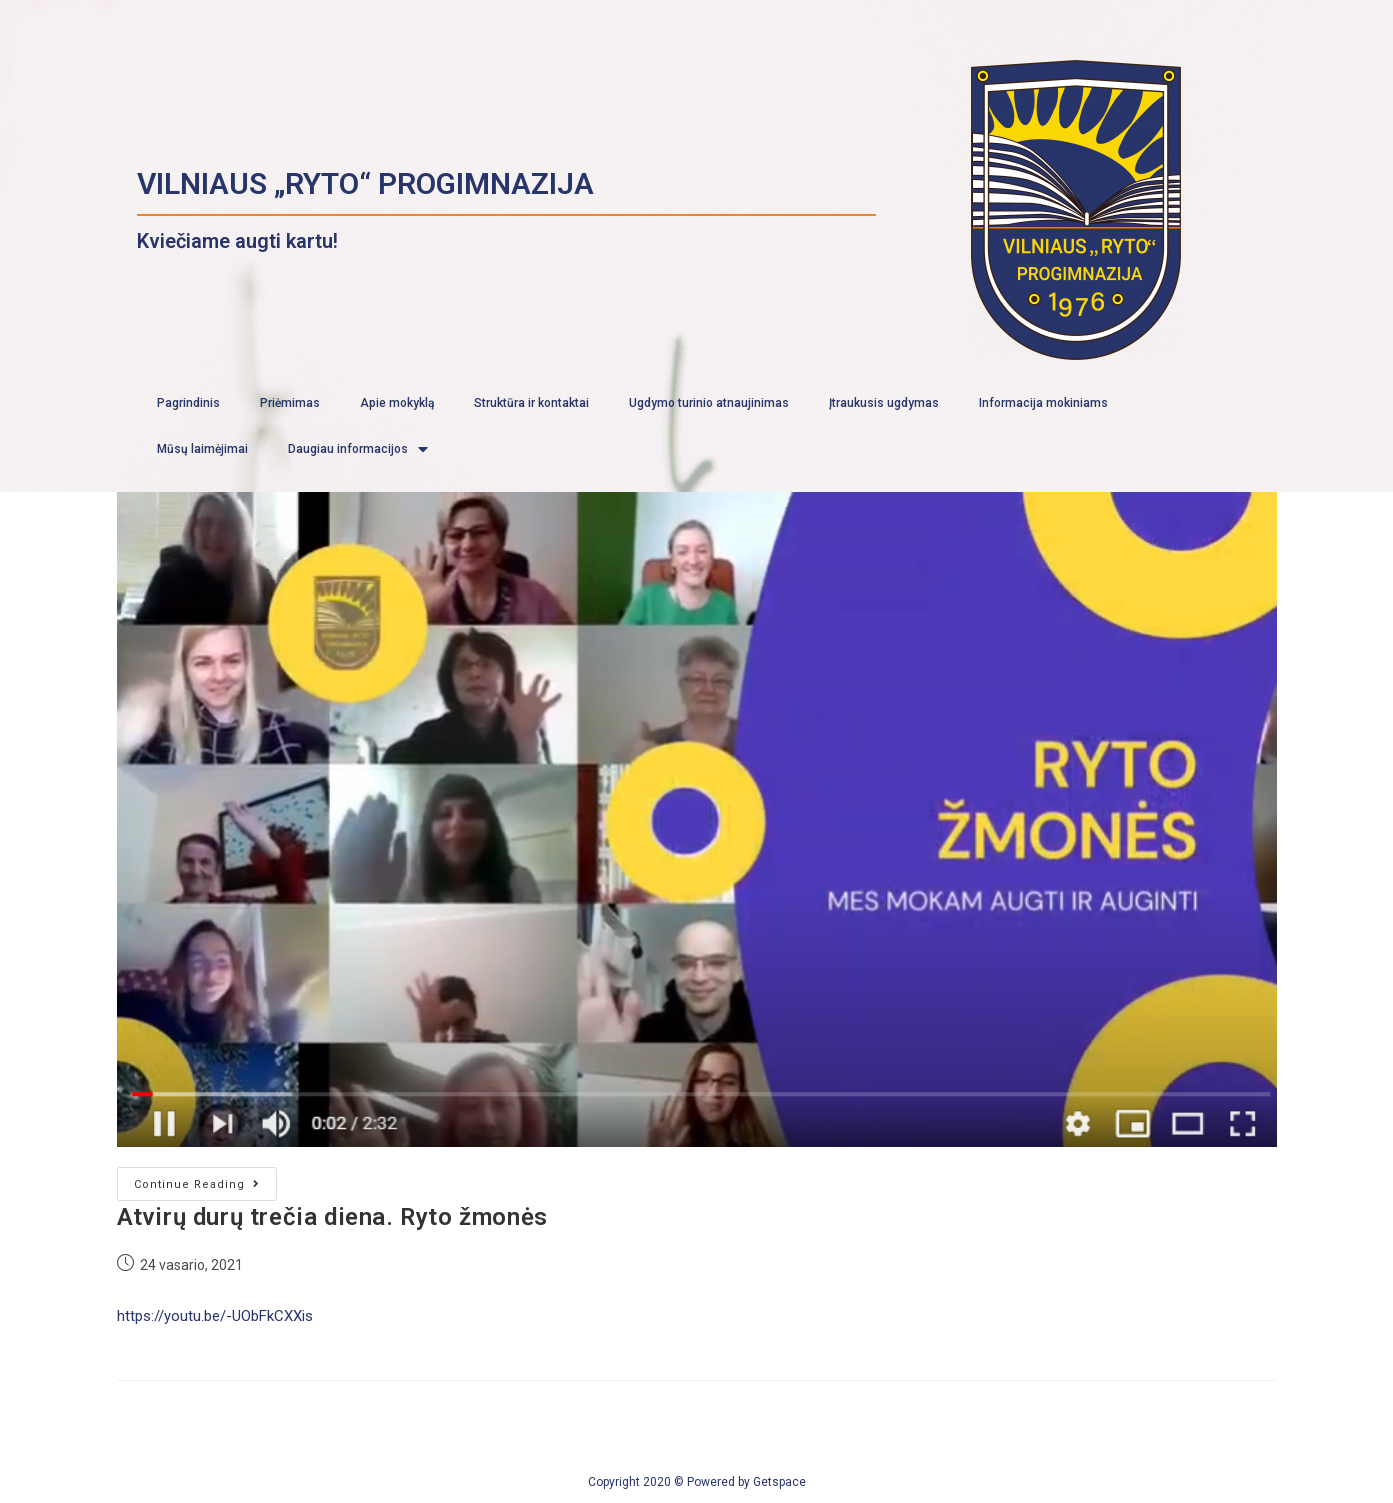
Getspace (779, 1482)
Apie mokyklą (397, 403)
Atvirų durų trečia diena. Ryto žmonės (332, 1217)
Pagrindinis (188, 403)
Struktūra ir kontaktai (531, 403)
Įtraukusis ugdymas (884, 403)
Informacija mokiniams (1043, 403)
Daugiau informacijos (358, 449)
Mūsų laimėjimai (202, 449)
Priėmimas (290, 403)
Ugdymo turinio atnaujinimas (709, 403)
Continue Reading (197, 1184)
